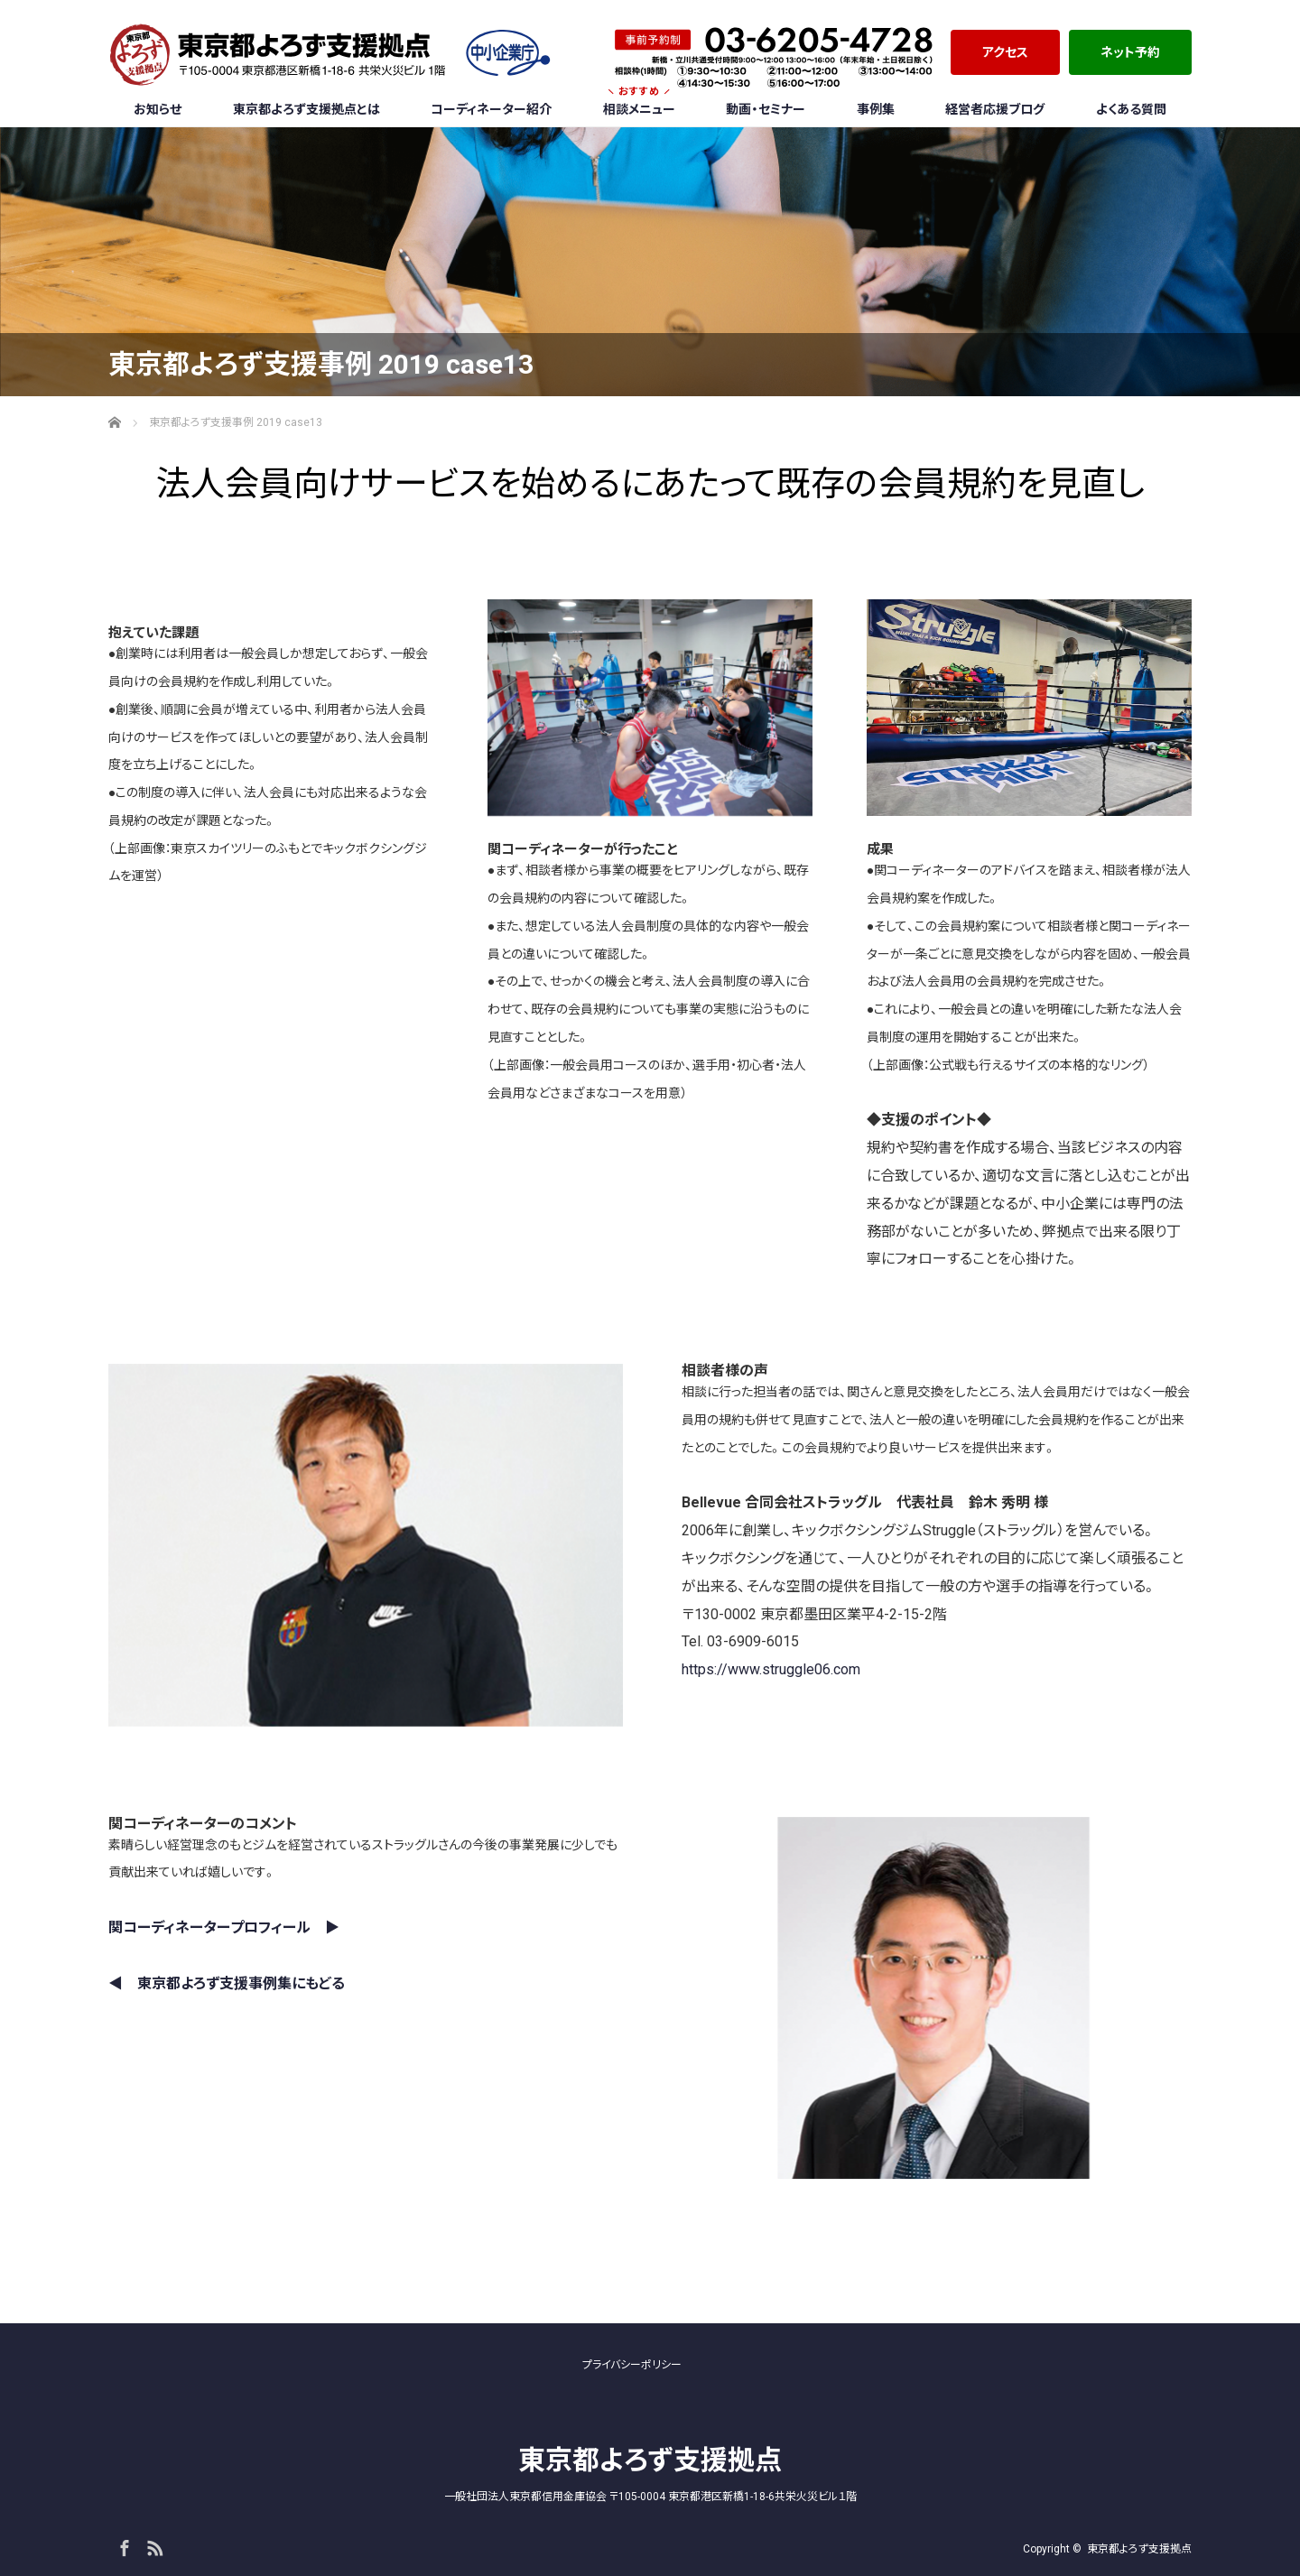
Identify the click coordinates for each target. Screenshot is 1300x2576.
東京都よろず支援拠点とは (306, 109)
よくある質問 (1131, 109)
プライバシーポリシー (632, 2364)
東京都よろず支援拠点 (650, 2460)
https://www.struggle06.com (771, 1669)
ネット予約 (1130, 52)
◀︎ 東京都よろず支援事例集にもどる (226, 1983)
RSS (152, 2545)
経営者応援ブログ (995, 109)
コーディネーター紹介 (491, 109)
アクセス (1005, 52)
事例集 (876, 109)
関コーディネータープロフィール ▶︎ (223, 1927)
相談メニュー (639, 103)
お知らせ (157, 109)
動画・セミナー (765, 109)
